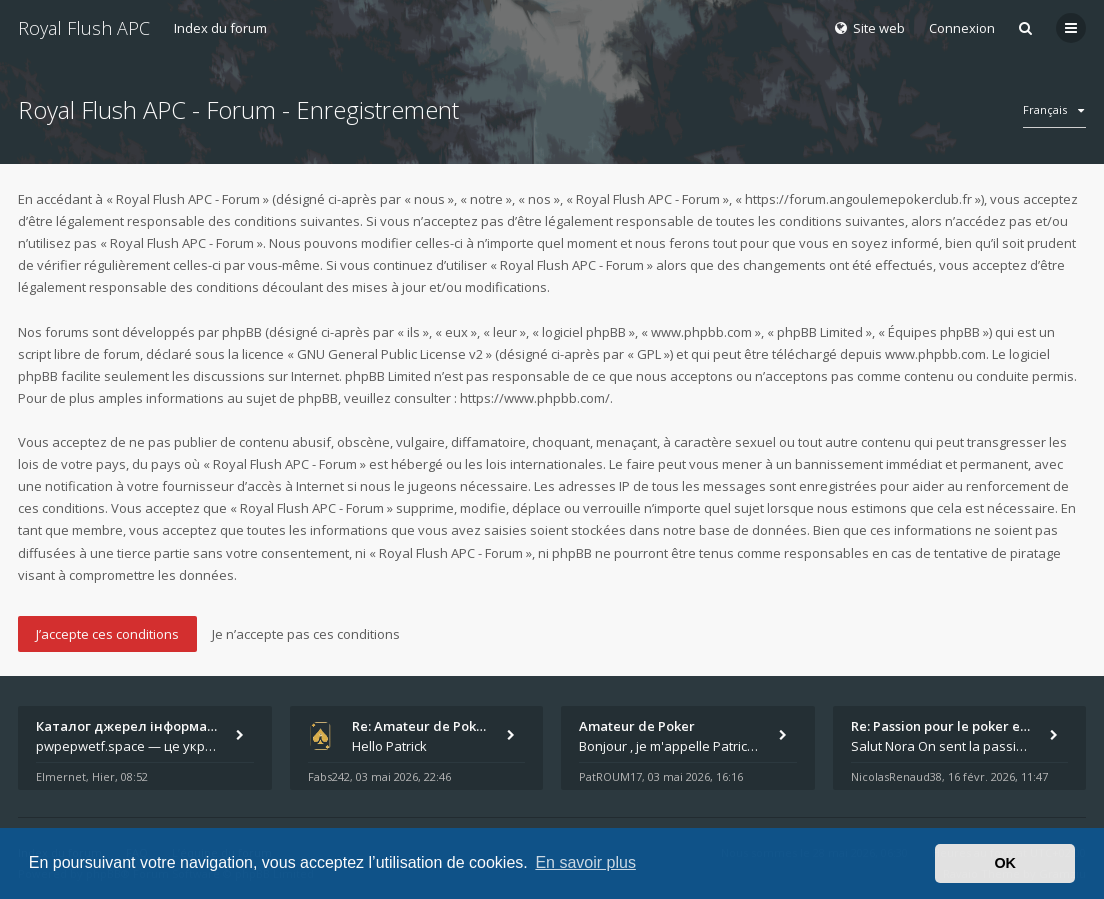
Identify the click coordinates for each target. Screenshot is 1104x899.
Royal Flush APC (84, 28)
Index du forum (220, 28)
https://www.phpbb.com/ (535, 398)
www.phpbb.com (935, 354)
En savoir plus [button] (585, 862)
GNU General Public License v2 (390, 354)
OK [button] (1005, 863)
